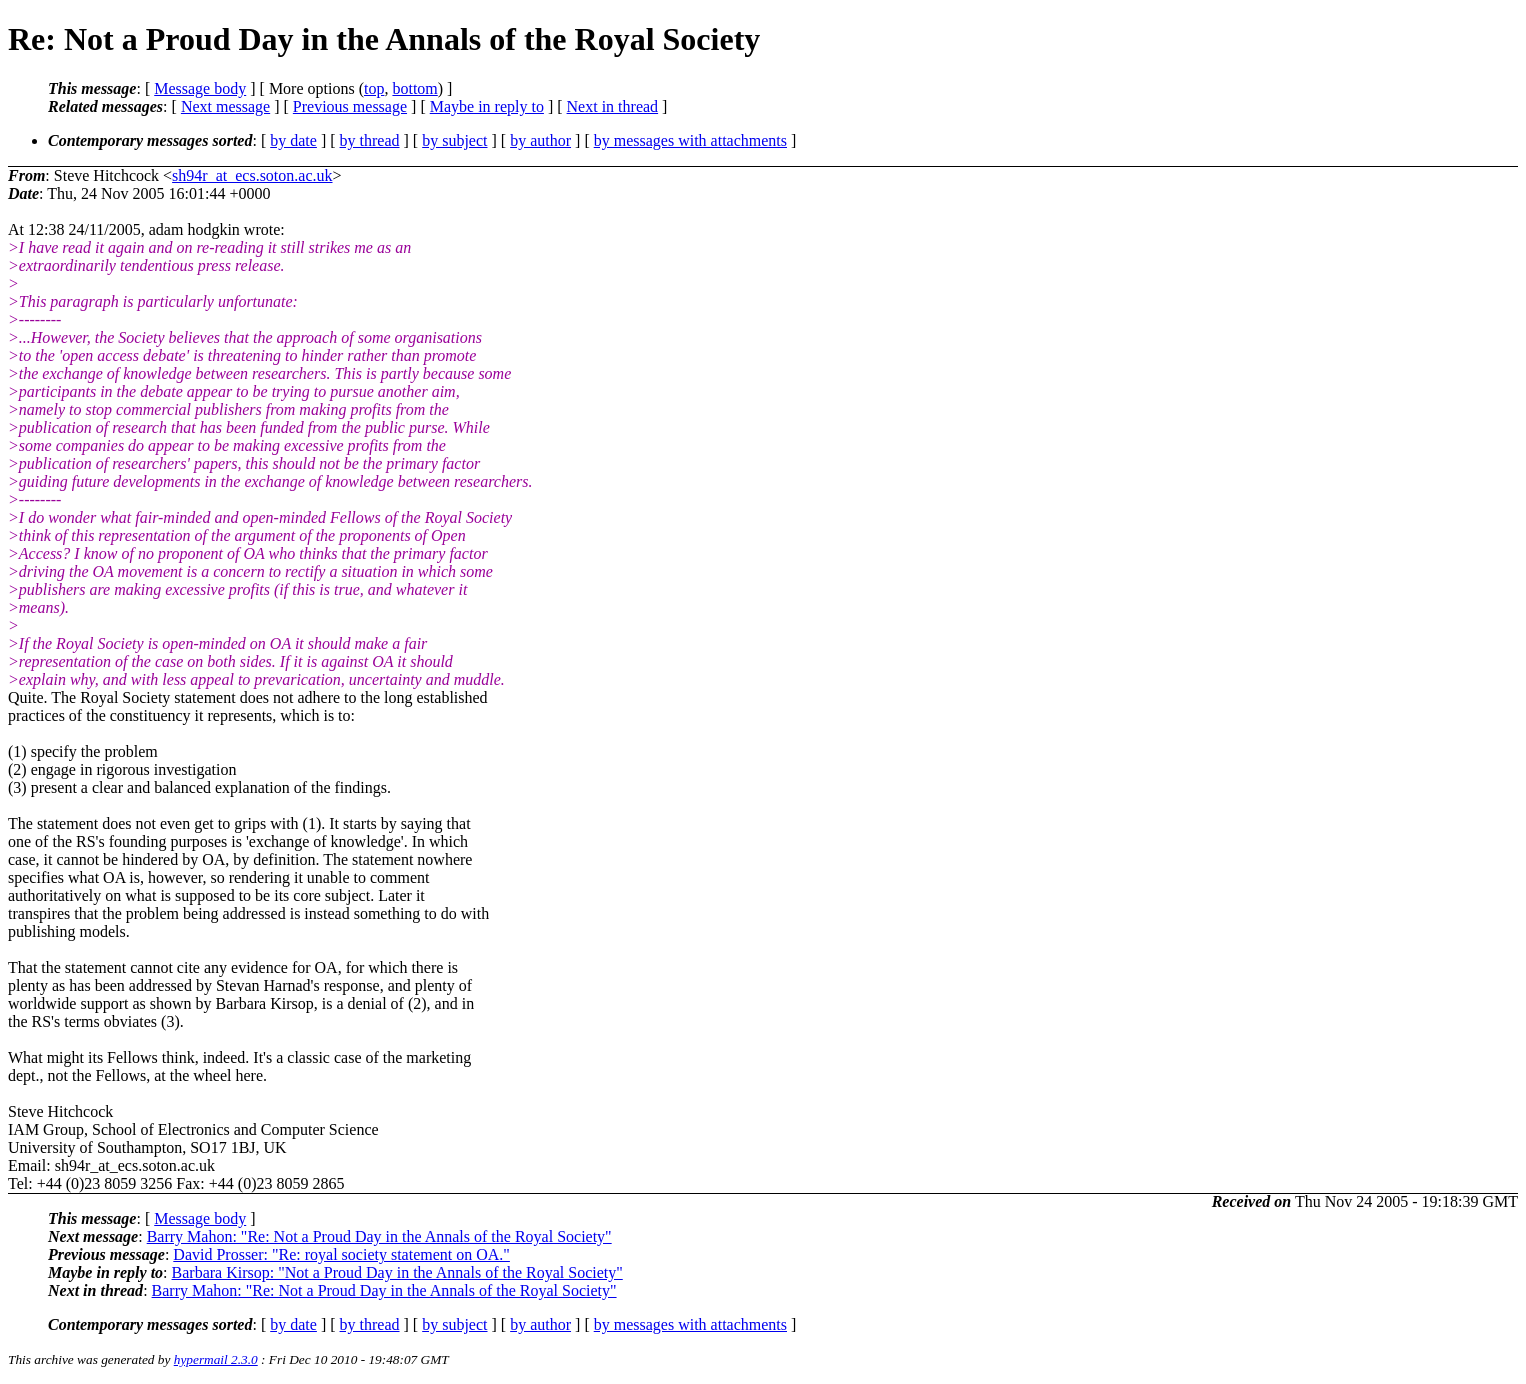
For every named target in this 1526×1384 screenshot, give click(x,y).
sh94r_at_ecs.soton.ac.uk (252, 175)
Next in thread (613, 106)
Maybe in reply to (487, 106)
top (374, 88)
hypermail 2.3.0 (216, 1359)
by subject (454, 140)
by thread (370, 140)
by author (540, 140)
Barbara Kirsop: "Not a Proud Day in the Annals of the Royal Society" (397, 1272)
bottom (414, 88)
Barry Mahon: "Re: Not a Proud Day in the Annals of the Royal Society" (379, 1236)
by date (293, 140)
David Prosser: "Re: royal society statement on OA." (341, 1254)
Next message (225, 106)
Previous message (350, 106)
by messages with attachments (690, 140)
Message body (200, 88)
